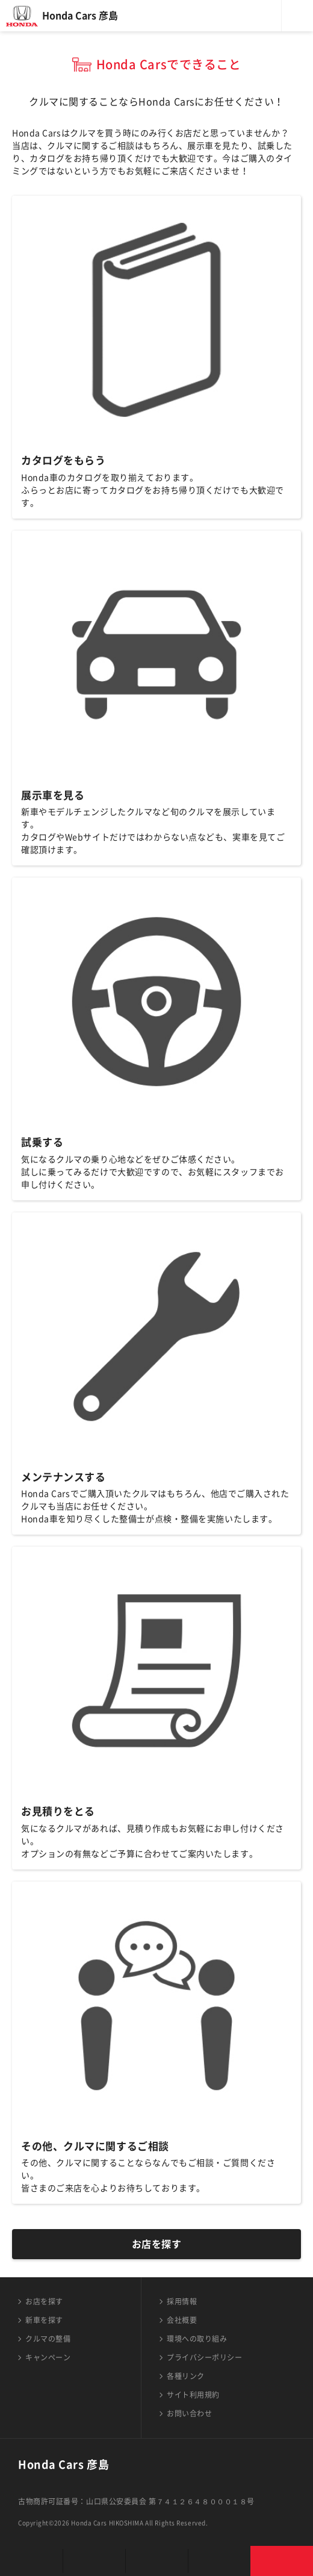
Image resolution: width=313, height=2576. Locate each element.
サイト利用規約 (193, 2394)
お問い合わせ (189, 2413)
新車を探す (44, 2320)
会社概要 (182, 2320)
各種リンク (186, 2376)
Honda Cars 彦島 (80, 15)
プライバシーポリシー (205, 2357)
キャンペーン (47, 2357)
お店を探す (157, 2244)
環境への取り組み (197, 2338)
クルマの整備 (47, 2338)
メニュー (297, 15)
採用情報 (182, 2301)
